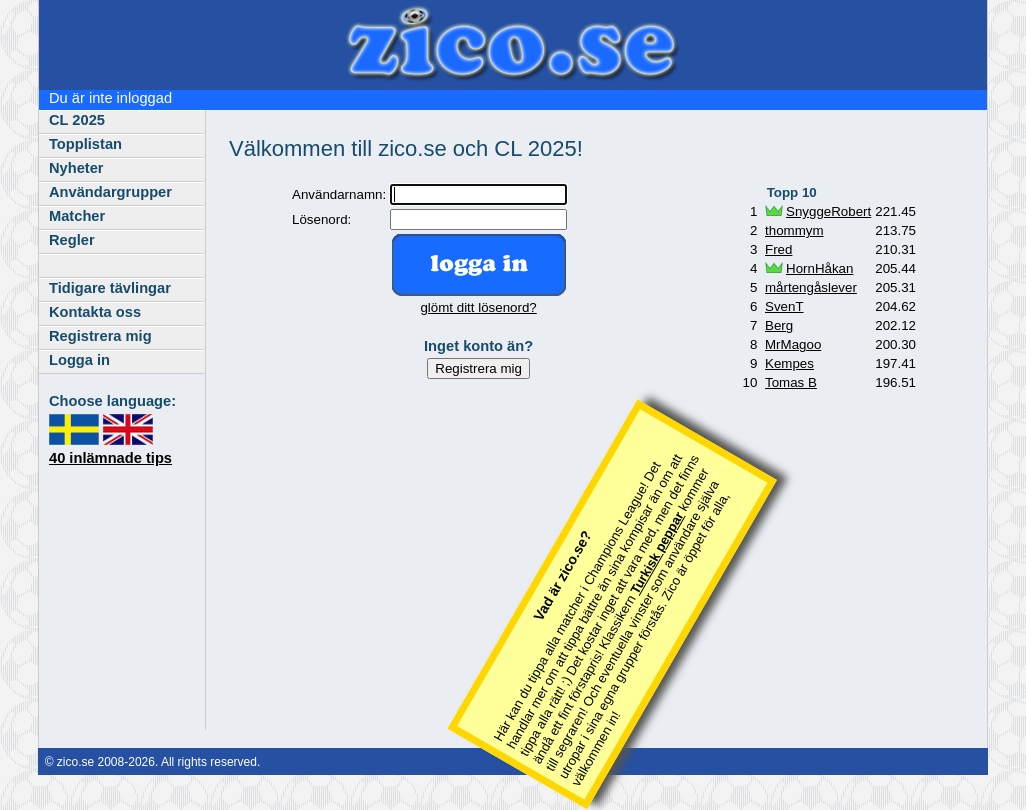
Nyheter (76, 168)
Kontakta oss (95, 312)
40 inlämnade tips (110, 458)
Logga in (79, 360)
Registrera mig (100, 336)
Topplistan (85, 144)
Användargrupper (110, 192)
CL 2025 (77, 120)
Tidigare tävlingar (110, 288)
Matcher (77, 216)
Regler (72, 240)
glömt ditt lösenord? (478, 307)
